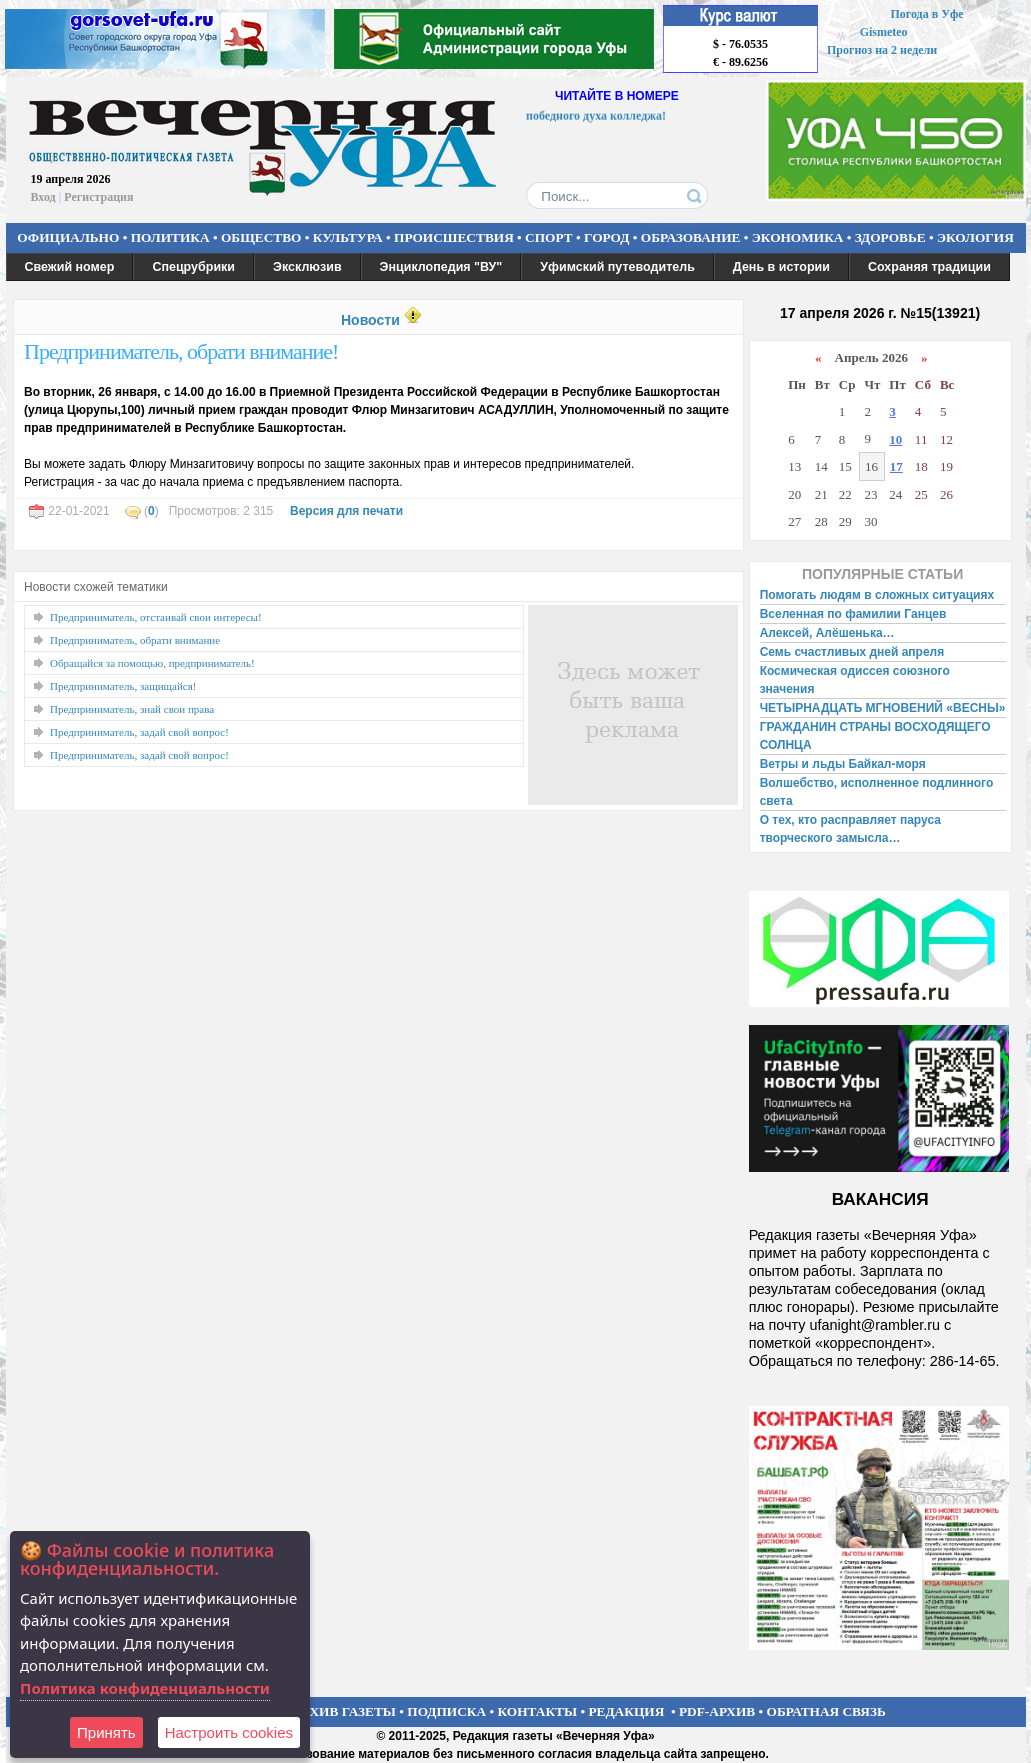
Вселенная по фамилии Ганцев (853, 614)
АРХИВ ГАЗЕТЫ (344, 1711)
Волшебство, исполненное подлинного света (877, 792)
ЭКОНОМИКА (798, 237)
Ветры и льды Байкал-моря (843, 764)
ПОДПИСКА (446, 1711)
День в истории (781, 267)
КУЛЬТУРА (348, 237)
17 (896, 466)
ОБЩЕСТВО (261, 237)
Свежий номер (70, 267)
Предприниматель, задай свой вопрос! (139, 732)
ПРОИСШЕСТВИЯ (454, 237)
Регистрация (98, 197)
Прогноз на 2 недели (882, 50)
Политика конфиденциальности (145, 1688)
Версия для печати (346, 511)
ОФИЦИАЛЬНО (68, 237)
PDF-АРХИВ (717, 1711)
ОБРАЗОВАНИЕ (691, 237)
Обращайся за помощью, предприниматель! (152, 663)
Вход (43, 197)
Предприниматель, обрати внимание (135, 640)
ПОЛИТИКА (170, 237)
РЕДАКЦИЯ (626, 1711)
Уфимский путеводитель (617, 267)
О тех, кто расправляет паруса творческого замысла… (850, 829)
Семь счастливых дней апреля (852, 652)
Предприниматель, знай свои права (132, 709)
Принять (106, 1732)
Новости (370, 320)
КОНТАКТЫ (538, 1711)
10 (895, 439)
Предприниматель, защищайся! (123, 686)
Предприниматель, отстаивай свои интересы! (156, 617)
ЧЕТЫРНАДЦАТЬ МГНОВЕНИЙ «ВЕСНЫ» (883, 708)
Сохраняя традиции (929, 267)
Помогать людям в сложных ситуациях (877, 595)
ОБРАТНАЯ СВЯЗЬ (826, 1711)
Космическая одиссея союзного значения (855, 680)
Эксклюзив (307, 267)
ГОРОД (606, 237)
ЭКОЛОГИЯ (975, 237)
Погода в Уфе (926, 14)
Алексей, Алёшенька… (827, 633)
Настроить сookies (229, 1732)
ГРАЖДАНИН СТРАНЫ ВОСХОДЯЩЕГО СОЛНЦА (875, 736)
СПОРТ (549, 237)
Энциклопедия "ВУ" (441, 267)
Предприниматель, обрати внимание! (181, 351)
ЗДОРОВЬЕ (890, 237)
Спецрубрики (193, 267)
